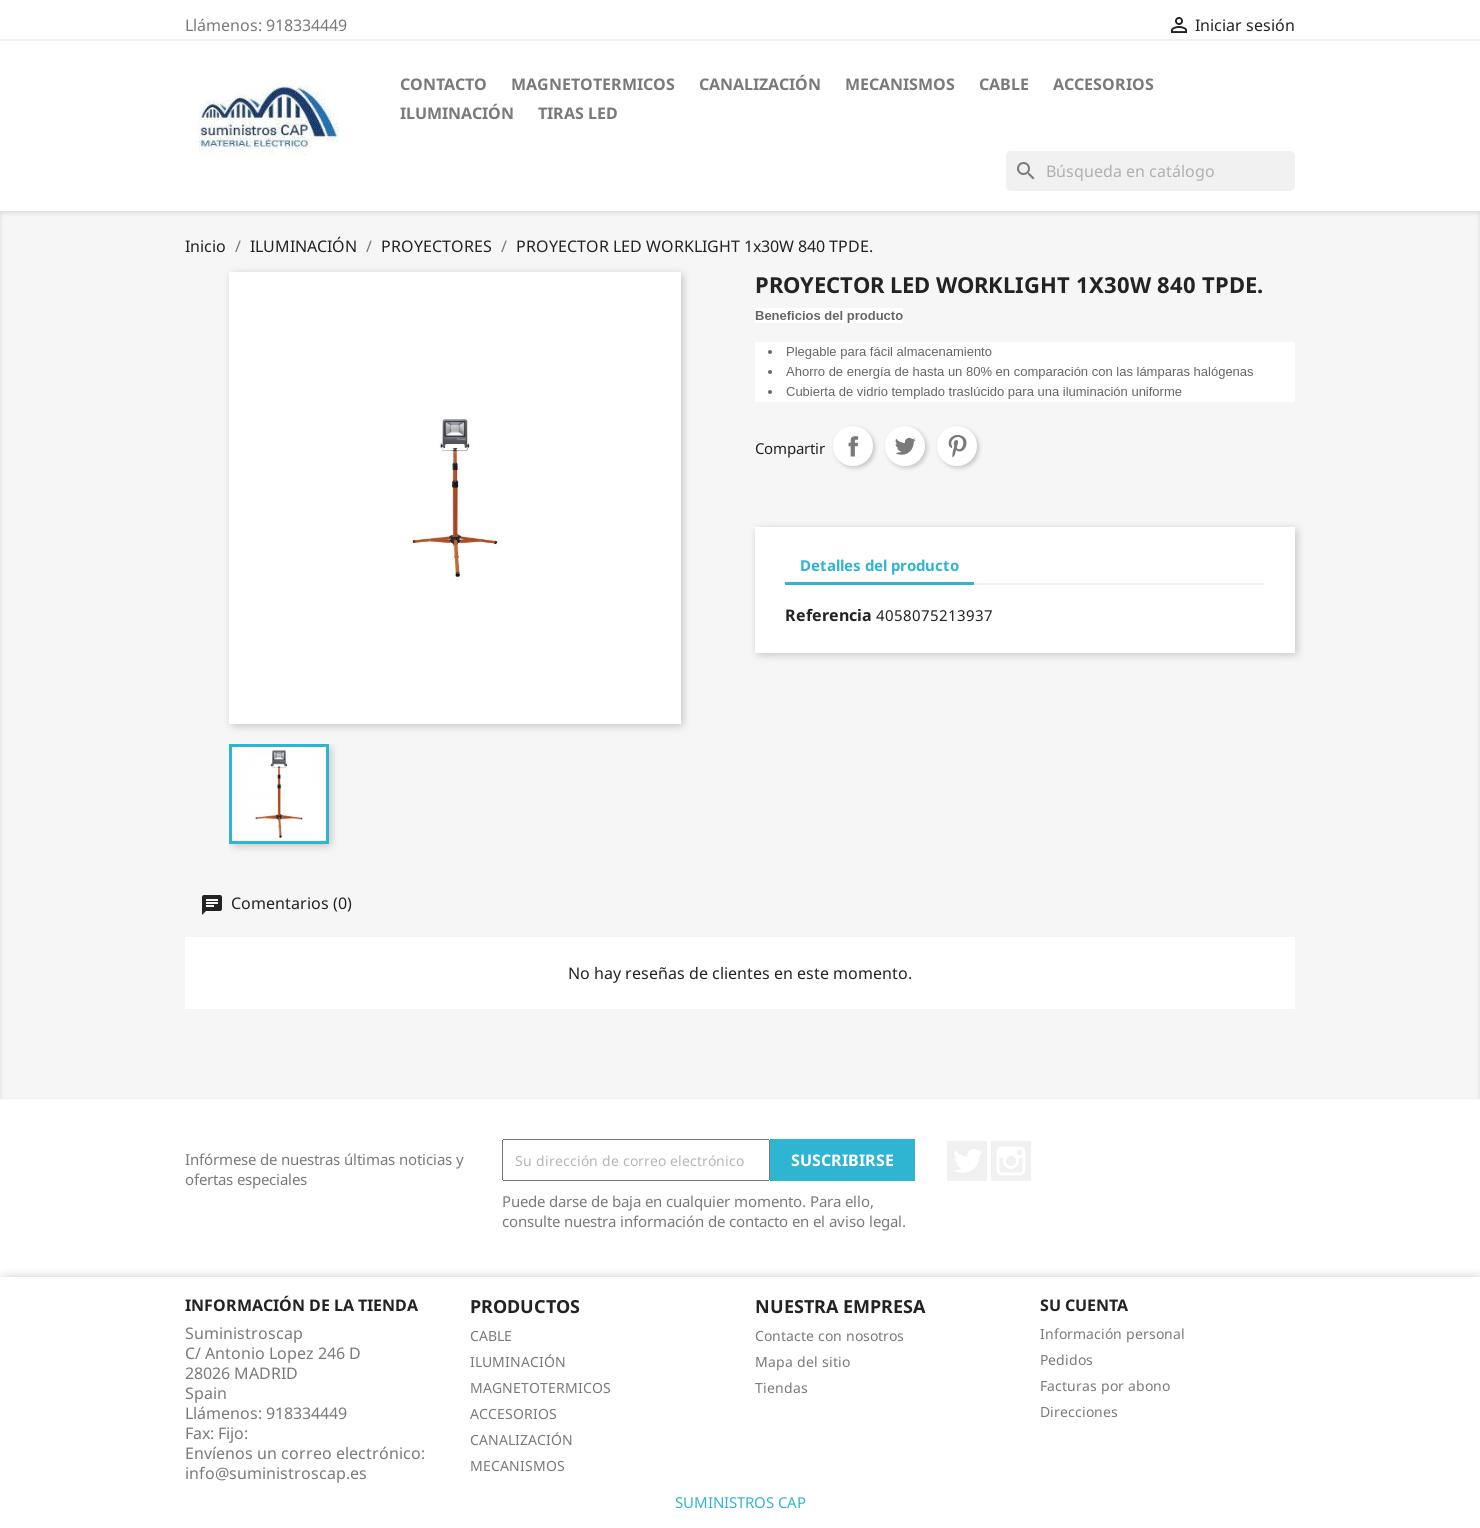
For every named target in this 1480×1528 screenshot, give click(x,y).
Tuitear (905, 446)
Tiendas (781, 1387)
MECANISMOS (900, 84)
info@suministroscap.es (276, 1473)
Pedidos (1066, 1359)
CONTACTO (443, 84)
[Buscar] (1150, 171)
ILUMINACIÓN (457, 113)
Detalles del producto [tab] (879, 565)
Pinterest (957, 446)
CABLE (1004, 84)
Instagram (1011, 1161)
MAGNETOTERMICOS (593, 84)
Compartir (853, 446)
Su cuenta (1084, 1305)
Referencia (828, 615)
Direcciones (1079, 1411)
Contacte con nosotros (829, 1335)
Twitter (967, 1161)
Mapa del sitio (802, 1361)
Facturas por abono (1105, 1385)
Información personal (1112, 1333)
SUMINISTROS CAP (740, 1502)
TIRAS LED (578, 113)
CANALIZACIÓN (760, 84)
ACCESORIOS (1103, 84)
